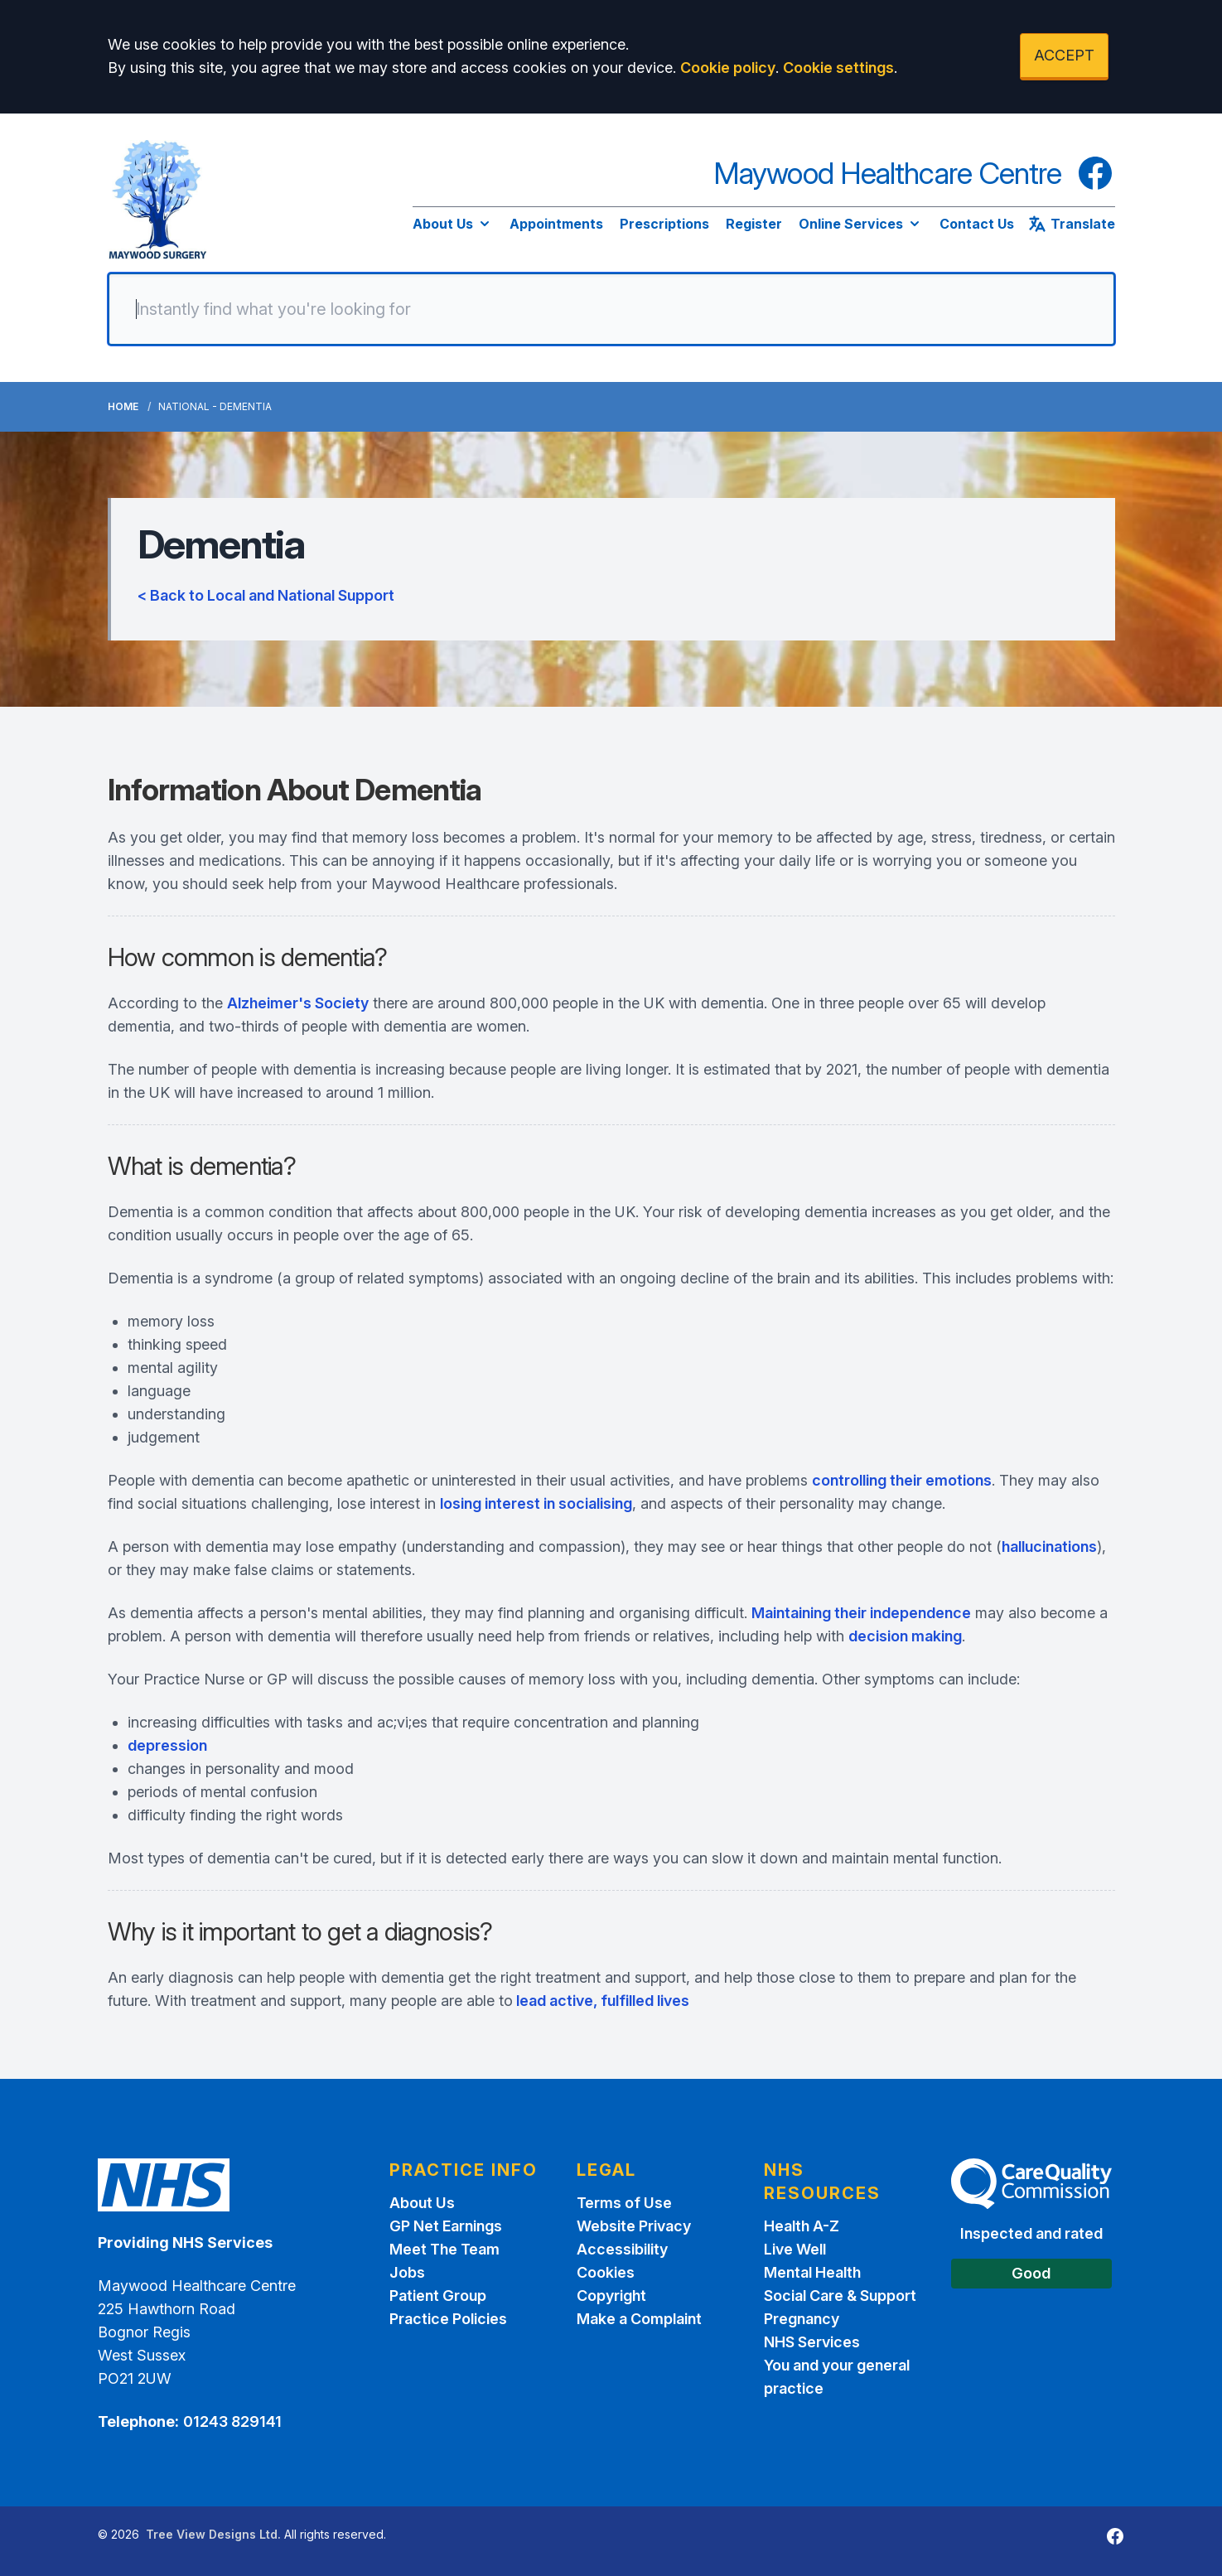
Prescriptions (664, 223)
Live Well (795, 2249)
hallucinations (1049, 1546)
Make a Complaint (639, 2318)
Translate (1071, 224)
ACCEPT (1064, 55)
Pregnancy (801, 2318)
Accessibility (622, 2249)
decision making (905, 1636)
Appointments (556, 223)
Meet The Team (444, 2249)
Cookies (606, 2272)
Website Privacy (634, 2226)
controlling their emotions (902, 1480)
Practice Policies (448, 2318)
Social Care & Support (840, 2295)
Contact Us (976, 223)
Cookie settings (838, 67)
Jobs (407, 2272)
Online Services (861, 223)
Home (123, 406)
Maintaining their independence (861, 1612)
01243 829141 (232, 2421)
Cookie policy (727, 67)
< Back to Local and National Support (266, 595)
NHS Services (812, 2342)
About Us (453, 223)
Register (754, 223)
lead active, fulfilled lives (601, 2000)
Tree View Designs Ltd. (213, 2534)
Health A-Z (801, 2226)
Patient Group (437, 2295)
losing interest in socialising (536, 1503)
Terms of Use (624, 2202)
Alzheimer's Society (298, 1003)
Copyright (611, 2295)
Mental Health (812, 2272)
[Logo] (158, 199)
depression (167, 1745)
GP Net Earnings (445, 2226)
